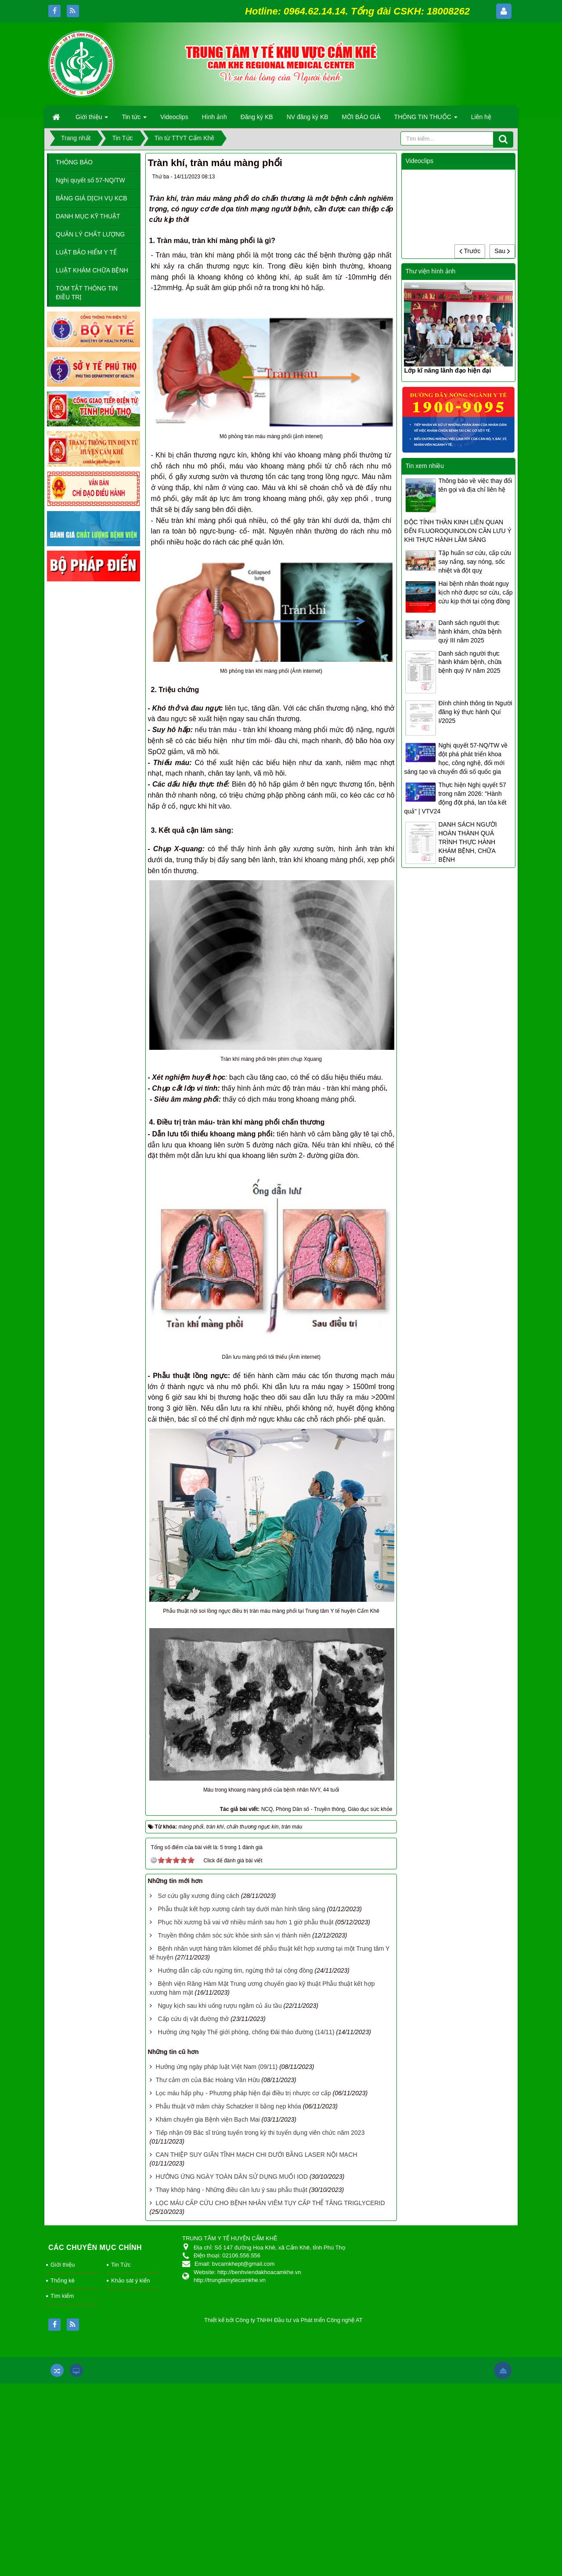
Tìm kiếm (62, 2296)
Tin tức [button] (134, 119)
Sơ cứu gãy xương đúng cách (198, 1895)
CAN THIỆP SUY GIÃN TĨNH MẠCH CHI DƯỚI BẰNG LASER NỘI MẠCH (256, 2154)
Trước (469, 250)
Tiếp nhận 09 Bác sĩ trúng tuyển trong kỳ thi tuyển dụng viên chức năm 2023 (259, 2132)
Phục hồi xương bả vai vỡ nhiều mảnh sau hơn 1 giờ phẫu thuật (245, 1922)
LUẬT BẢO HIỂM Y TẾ (86, 252)
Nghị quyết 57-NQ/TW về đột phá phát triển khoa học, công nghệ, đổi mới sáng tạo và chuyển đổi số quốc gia (456, 758)
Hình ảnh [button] (214, 116)
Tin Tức (120, 2264)
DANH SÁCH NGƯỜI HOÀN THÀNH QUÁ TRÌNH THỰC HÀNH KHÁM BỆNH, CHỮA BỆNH (467, 842)
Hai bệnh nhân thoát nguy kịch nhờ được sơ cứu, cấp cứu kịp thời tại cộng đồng (475, 592)
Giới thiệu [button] (92, 119)
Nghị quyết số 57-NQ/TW (90, 180)
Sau (502, 250)
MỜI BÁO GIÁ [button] (361, 116)
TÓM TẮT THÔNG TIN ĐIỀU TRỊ (87, 293)
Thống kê (62, 2280)
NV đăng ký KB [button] (307, 116)
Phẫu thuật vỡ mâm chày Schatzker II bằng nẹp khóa (228, 2106)
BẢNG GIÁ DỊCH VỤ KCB (91, 198)
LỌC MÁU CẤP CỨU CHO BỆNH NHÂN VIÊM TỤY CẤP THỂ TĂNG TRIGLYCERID (270, 2202)
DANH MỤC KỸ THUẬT (88, 216)
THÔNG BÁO (74, 162)
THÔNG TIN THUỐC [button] (426, 119)
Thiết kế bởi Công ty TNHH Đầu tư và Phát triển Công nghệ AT (283, 2320)
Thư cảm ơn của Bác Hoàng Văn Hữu (207, 2079)
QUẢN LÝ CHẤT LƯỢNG (90, 234)
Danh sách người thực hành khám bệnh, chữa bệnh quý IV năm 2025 (469, 662)
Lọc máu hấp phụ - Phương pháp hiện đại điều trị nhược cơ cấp (243, 2093)
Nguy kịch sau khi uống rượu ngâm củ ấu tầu (219, 2005)
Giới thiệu (62, 2264)
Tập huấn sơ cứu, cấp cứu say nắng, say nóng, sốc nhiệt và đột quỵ (474, 561)
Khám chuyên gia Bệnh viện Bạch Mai (207, 2119)
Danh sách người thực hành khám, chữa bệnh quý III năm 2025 (469, 631)
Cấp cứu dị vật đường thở (193, 2018)
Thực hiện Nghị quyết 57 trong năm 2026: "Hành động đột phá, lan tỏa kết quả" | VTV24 (455, 798)
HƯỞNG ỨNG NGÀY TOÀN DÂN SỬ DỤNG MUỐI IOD (231, 2176)
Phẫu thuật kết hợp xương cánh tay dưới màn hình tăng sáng (241, 1908)
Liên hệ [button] (481, 116)
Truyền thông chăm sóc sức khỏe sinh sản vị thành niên (234, 1935)
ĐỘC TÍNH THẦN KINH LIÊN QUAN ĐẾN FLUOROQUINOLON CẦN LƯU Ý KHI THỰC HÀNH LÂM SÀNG (457, 531)
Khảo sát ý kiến (130, 2280)
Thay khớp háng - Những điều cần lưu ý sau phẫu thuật (231, 2189)
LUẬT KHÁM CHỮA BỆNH (92, 270)
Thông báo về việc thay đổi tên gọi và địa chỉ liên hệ (475, 485)
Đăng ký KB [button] (257, 116)
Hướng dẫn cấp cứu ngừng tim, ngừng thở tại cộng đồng (235, 1970)
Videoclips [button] (174, 116)
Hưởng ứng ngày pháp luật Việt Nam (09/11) (216, 2066)
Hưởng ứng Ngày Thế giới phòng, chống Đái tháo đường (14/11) (246, 2031)
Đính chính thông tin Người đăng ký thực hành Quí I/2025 (475, 712)
